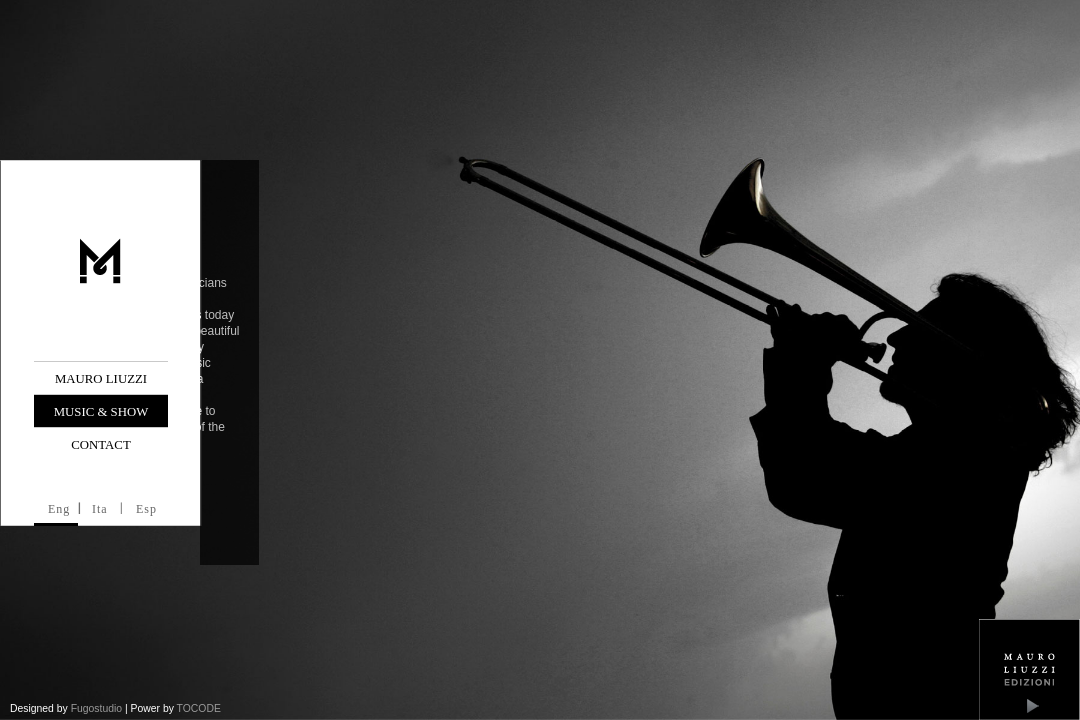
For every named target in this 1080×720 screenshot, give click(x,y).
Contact (100, 445)
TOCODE (199, 708)
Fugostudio (96, 708)
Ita (100, 509)
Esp (146, 509)
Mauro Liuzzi (101, 379)
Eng (59, 509)
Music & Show (101, 412)
